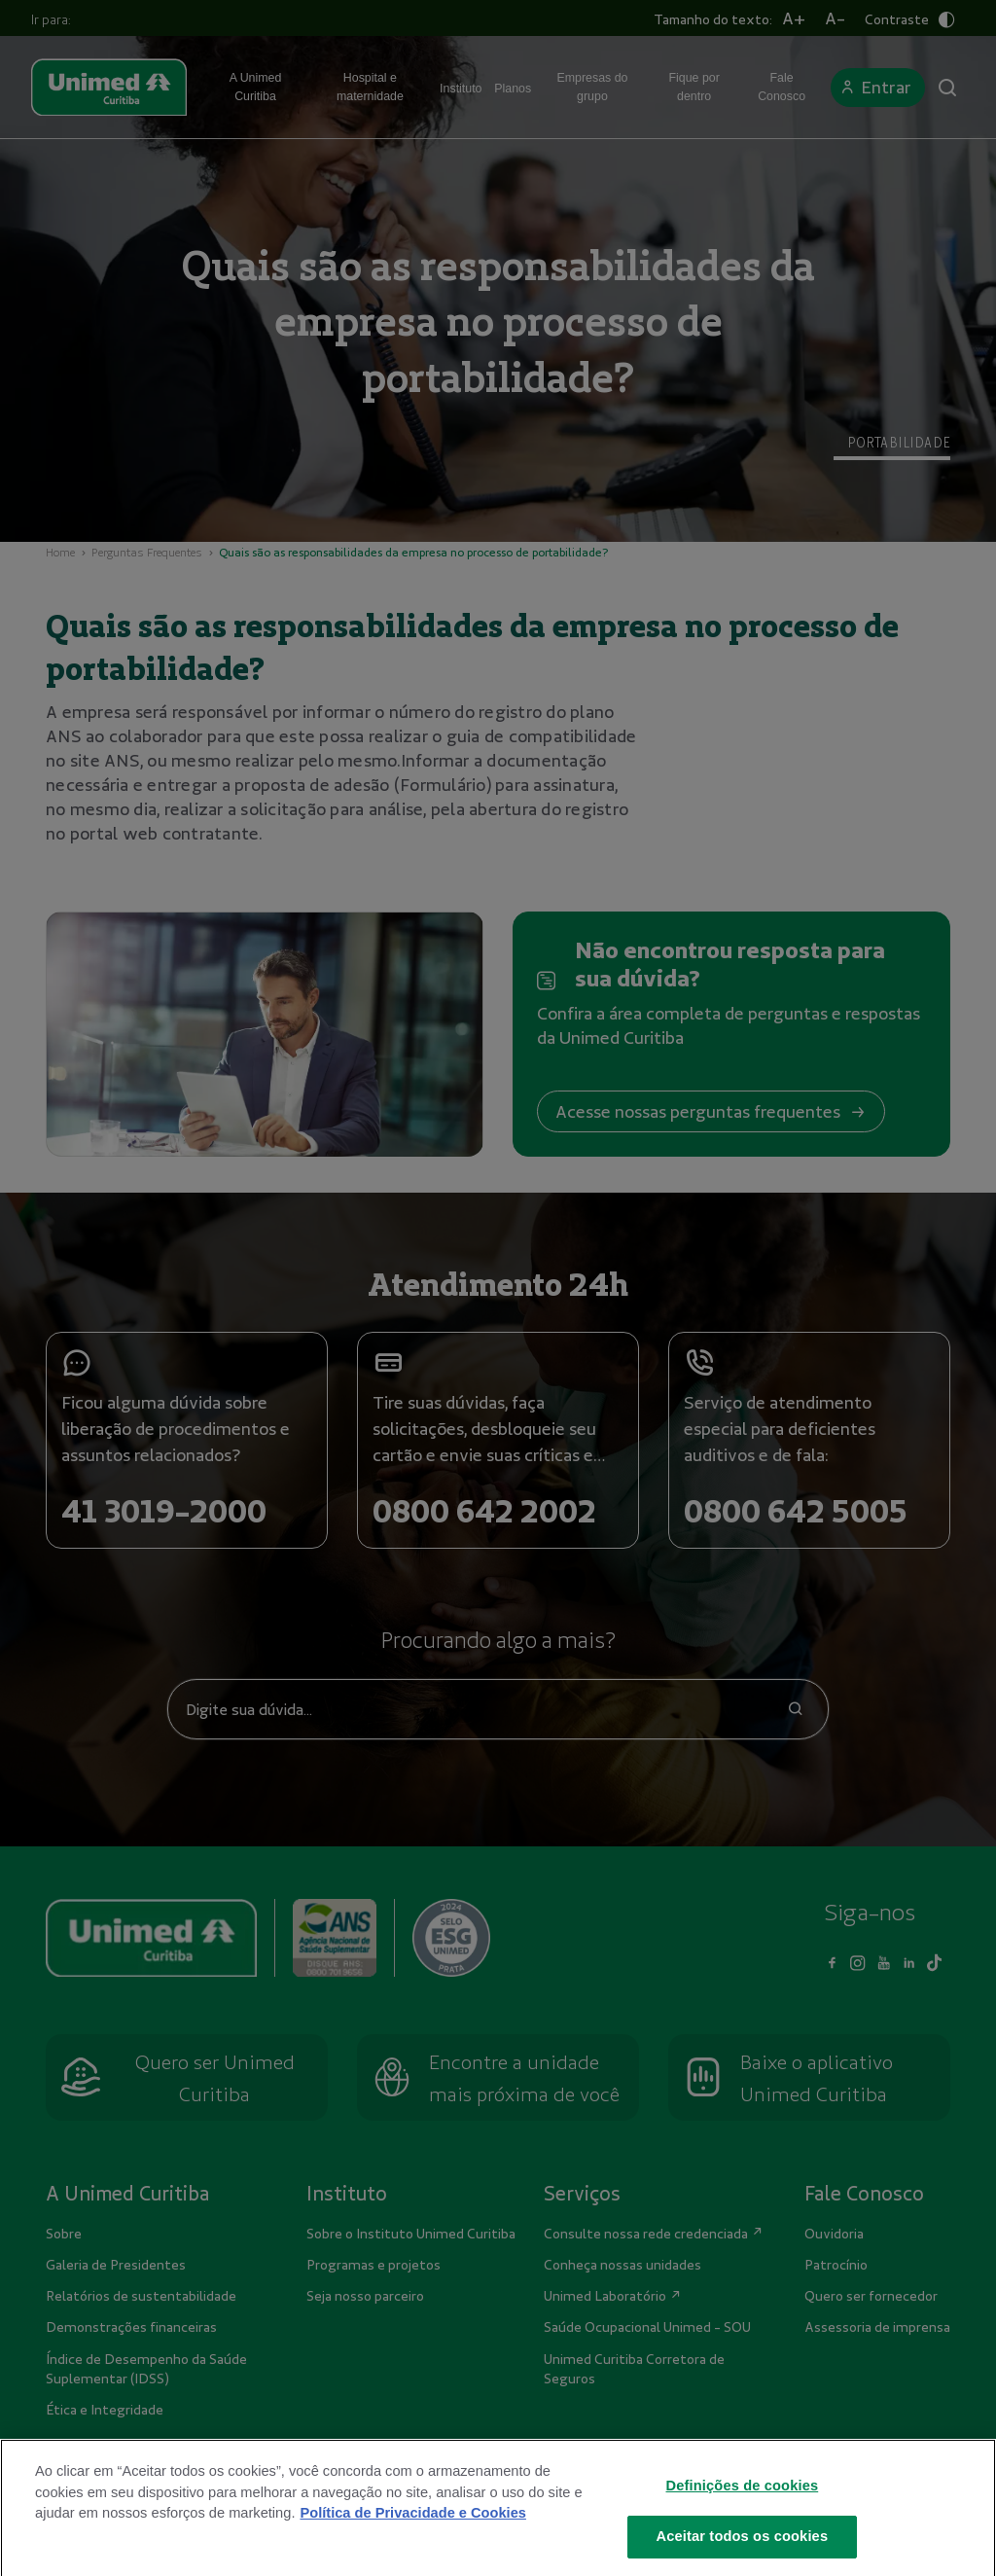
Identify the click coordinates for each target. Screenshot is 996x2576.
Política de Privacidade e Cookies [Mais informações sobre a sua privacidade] (412, 2544)
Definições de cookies (742, 2515)
